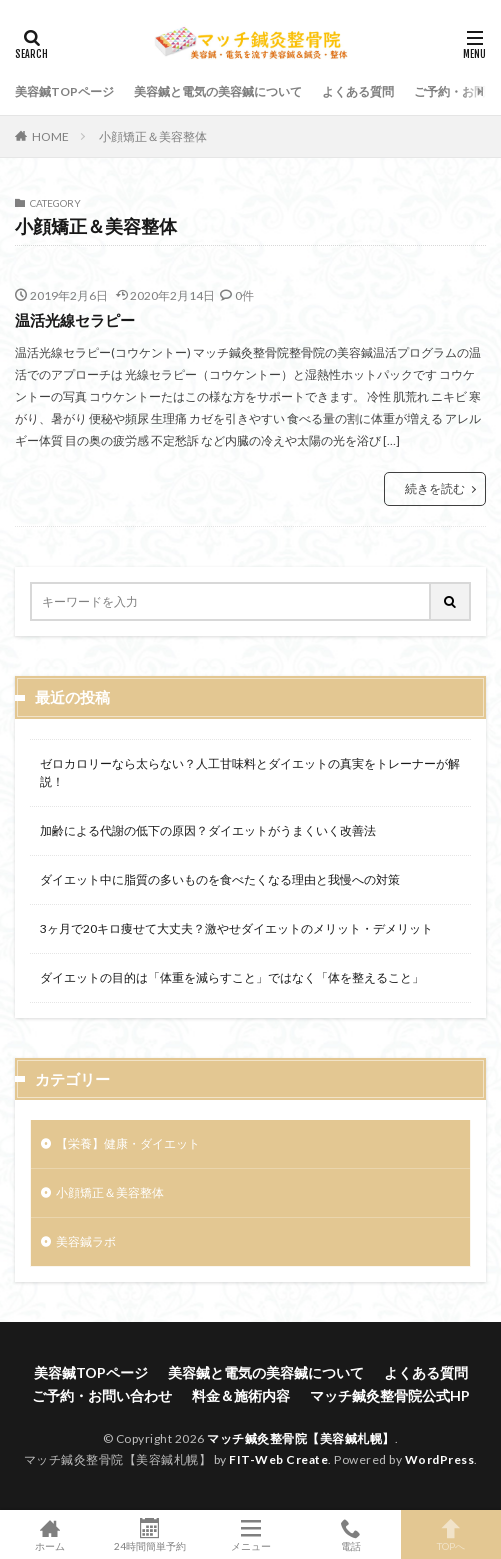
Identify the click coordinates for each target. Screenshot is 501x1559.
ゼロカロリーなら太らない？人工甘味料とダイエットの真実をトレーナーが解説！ (250, 772)
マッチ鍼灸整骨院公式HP (390, 1395)
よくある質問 (358, 91)
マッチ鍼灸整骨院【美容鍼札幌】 (301, 1438)
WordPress (440, 1459)
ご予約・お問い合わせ (102, 1395)
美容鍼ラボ (86, 1241)
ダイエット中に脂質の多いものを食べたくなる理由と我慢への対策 (220, 879)
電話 (351, 1534)
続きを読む (435, 488)
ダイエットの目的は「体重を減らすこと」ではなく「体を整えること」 (232, 977)
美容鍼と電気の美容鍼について (218, 91)
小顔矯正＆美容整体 (153, 136)
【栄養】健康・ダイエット (128, 1143)
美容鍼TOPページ (64, 91)
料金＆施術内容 (241, 1395)
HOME (50, 136)
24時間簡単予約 (150, 1534)
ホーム (50, 1534)
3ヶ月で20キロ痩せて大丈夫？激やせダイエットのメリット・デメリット (236, 928)
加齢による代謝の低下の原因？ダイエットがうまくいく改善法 (208, 830)
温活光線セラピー (75, 320)
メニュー (250, 1534)
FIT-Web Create (278, 1459)
